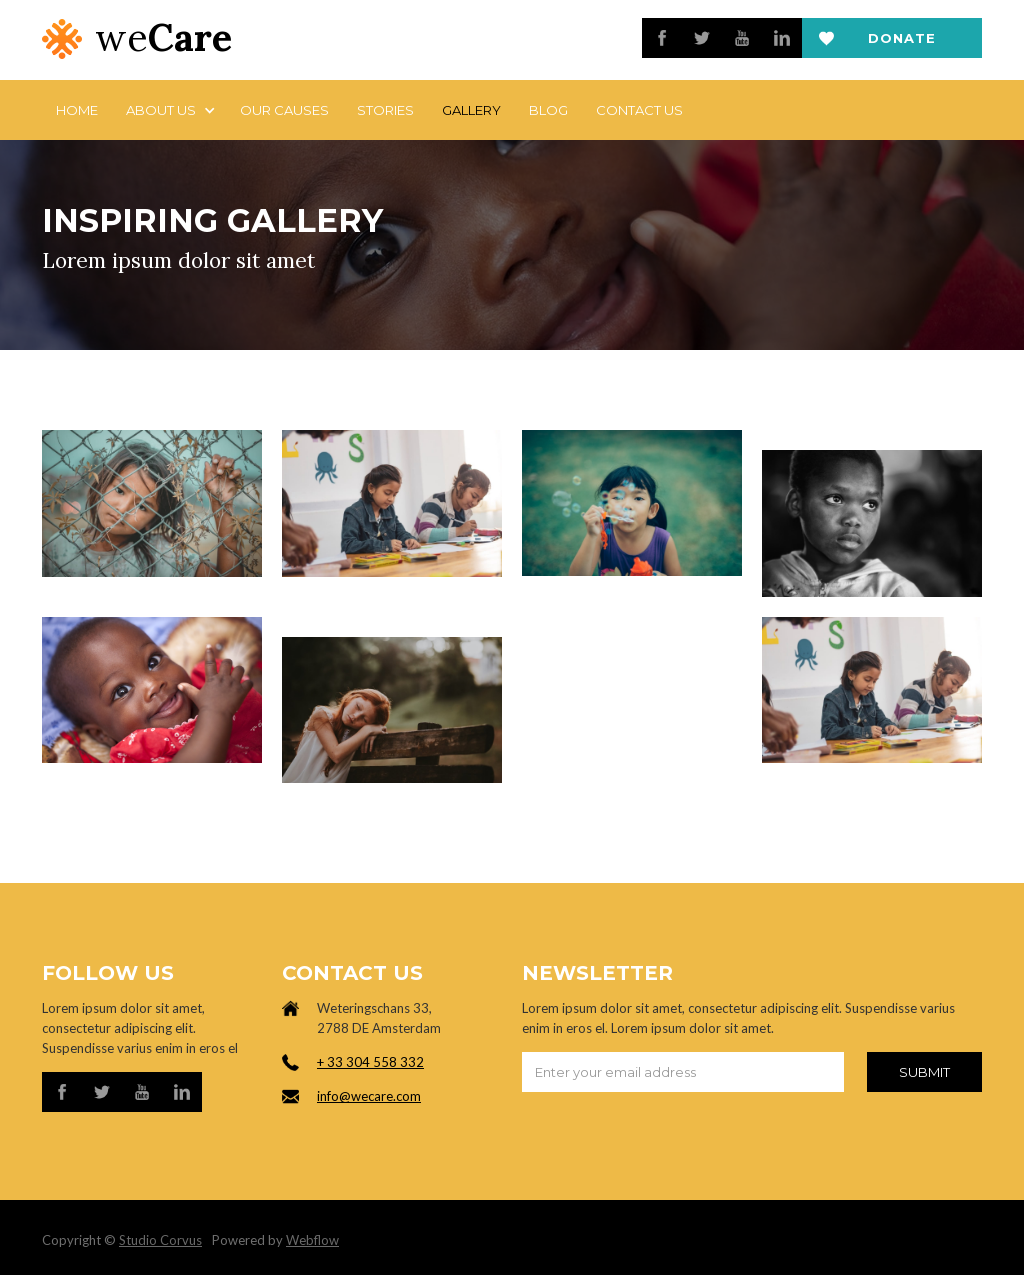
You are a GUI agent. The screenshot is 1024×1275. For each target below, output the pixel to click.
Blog (548, 110)
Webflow (312, 1240)
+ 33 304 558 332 (370, 1062)
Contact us (639, 110)
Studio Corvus (160, 1240)
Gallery (471, 110)
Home (77, 110)
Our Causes (284, 110)
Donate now (902, 44)
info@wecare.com (369, 1096)
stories (385, 110)
